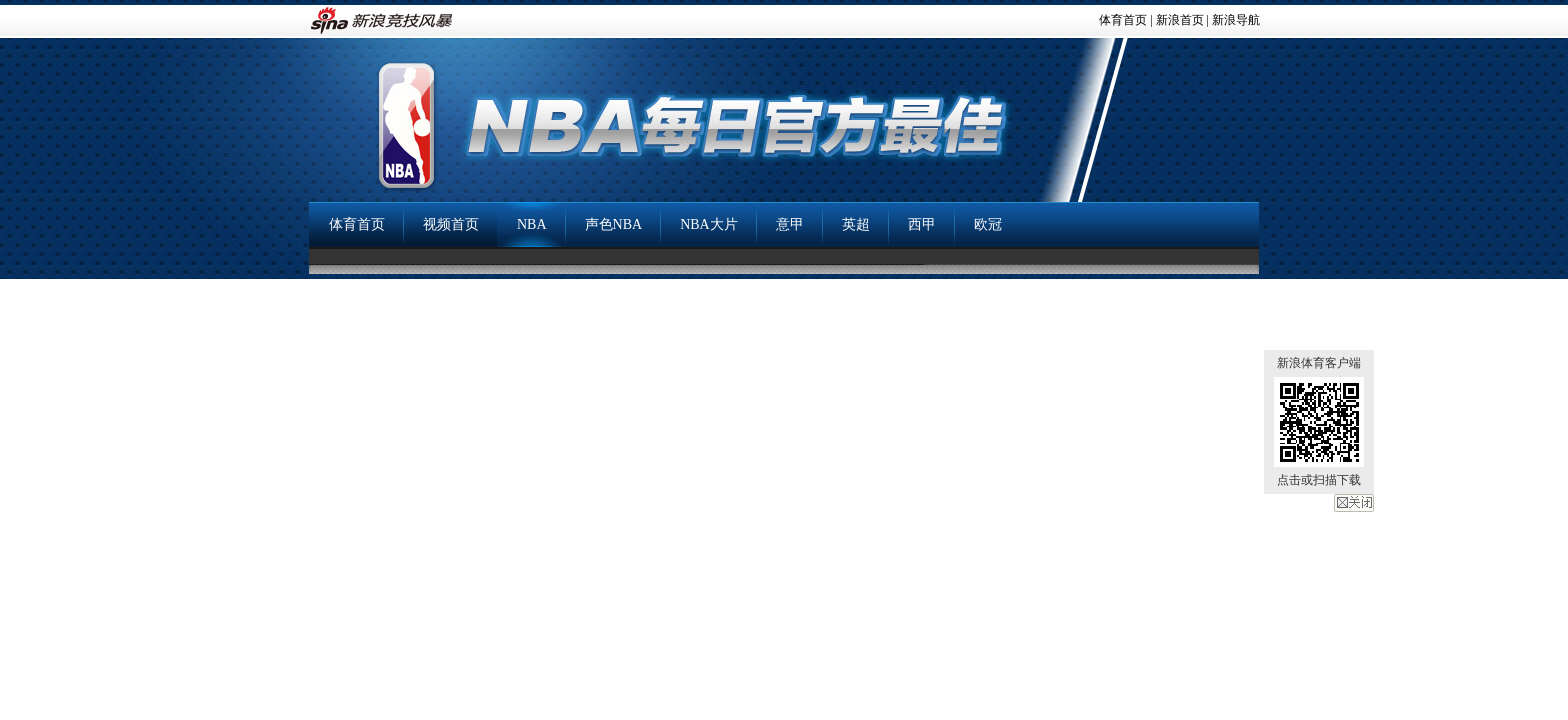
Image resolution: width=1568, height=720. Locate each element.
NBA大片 (709, 224)
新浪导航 (1236, 20)
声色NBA (614, 224)
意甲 (790, 224)
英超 (856, 224)
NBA (532, 224)
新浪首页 (1180, 20)
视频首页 (451, 224)
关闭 (1354, 503)
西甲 (922, 224)
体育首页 (1123, 20)
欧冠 (988, 224)
